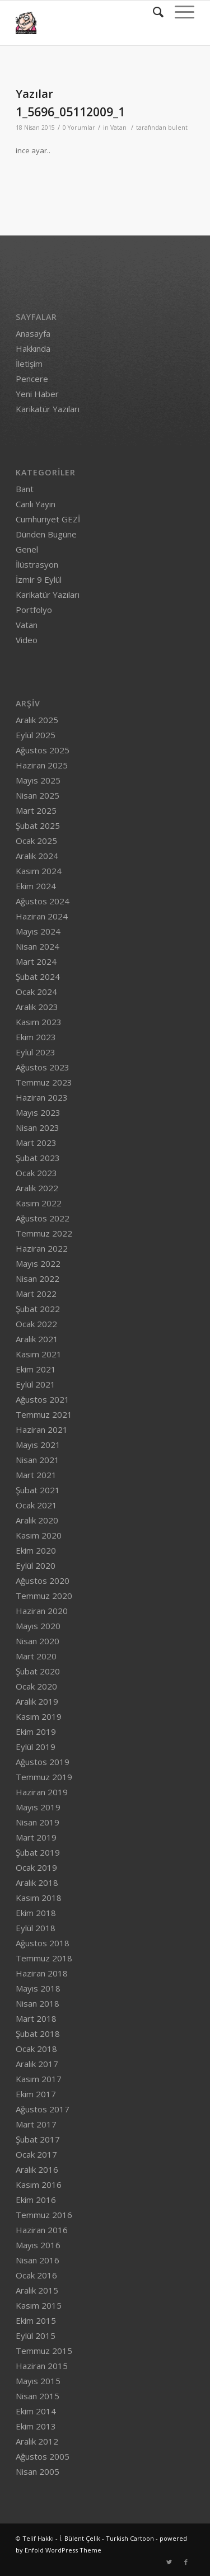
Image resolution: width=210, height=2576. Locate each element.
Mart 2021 (36, 1474)
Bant (25, 488)
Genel (27, 549)
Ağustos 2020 (42, 1580)
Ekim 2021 (36, 1369)
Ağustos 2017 (42, 2109)
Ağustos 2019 (42, 1761)
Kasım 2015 (39, 2305)
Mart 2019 (36, 1837)
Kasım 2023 (39, 1021)
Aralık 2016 (37, 2169)
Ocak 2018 (36, 2048)
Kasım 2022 (39, 1203)
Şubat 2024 (38, 976)
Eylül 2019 (35, 1746)
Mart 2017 (36, 2124)
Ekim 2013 (36, 2426)
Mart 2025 (36, 810)
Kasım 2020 (39, 1535)
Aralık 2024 (37, 855)
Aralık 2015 (37, 2290)
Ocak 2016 (36, 2275)
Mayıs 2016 (38, 2245)
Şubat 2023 (38, 1157)
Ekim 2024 (36, 885)
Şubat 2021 (38, 1489)
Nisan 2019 (37, 1822)
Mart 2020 (36, 1656)
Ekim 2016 (36, 2199)
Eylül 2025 (35, 734)
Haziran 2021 (42, 1429)
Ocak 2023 (36, 1172)
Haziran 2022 (42, 1248)
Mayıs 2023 (38, 1112)
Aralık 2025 (37, 719)
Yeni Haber (37, 393)
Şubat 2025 (38, 825)
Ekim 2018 (36, 1912)
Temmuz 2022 (44, 1233)
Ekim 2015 (36, 2320)
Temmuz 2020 (44, 1595)
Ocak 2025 (36, 840)
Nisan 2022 (37, 1278)
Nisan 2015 (37, 2396)
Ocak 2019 (36, 1867)
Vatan (118, 127)
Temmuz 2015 (44, 2350)
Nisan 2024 (37, 946)
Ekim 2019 (36, 1731)
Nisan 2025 (37, 795)
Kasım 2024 (39, 870)
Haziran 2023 (42, 1097)
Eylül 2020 (35, 1565)
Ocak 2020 (36, 1686)
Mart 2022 (36, 1293)
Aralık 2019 (37, 1701)
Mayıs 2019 (38, 1807)
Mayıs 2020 (38, 1625)
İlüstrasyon (37, 564)
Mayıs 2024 (38, 931)
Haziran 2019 (42, 1791)
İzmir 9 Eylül (39, 579)
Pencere (32, 378)
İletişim (29, 363)
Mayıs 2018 (38, 1988)
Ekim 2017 (36, 2094)
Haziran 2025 (42, 765)
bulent (178, 127)
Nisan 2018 (37, 2003)
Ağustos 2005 (42, 2456)
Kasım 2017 (39, 2078)
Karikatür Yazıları (48, 408)
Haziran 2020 (42, 1610)
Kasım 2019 (39, 1716)
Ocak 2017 (36, 2154)
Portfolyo (34, 609)
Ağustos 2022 (42, 1218)
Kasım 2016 (39, 2184)
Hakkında (33, 348)
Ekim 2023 (36, 1036)
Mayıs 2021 (38, 1444)
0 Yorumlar (79, 127)
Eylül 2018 (35, 1927)
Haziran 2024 (42, 916)
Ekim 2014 (36, 2411)
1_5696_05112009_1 (70, 112)
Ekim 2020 (36, 1550)
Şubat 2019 (38, 1852)
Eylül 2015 (35, 2335)
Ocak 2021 (36, 1505)
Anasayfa (33, 333)
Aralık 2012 (37, 2441)
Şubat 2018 (38, 2033)
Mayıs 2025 (38, 780)
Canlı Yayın (35, 503)
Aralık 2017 (37, 2063)
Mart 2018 (36, 2018)
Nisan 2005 (37, 2471)
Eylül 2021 (35, 1384)
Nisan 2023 (37, 1127)
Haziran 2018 (42, 1973)
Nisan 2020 (37, 1640)
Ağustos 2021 (42, 1399)
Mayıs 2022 (38, 1263)
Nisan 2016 (37, 2260)
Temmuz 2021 (44, 1414)
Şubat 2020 (38, 1671)
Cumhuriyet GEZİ (48, 519)
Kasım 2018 (39, 1897)
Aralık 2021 (37, 1338)
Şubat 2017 (38, 2139)
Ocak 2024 (36, 991)
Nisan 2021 (37, 1459)
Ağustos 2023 (42, 1067)
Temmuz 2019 (44, 1776)
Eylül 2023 (35, 1052)
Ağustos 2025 (42, 750)
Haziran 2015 (42, 2365)
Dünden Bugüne (46, 534)
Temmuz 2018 (44, 1958)
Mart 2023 (36, 1142)
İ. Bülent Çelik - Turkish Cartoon (106, 2538)
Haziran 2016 (42, 2229)
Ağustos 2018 (42, 1942)
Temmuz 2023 (44, 1082)
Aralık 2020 (37, 1520)
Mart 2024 (36, 961)
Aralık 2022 (37, 1187)
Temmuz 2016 (44, 2214)
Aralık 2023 (37, 1006)
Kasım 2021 (39, 1354)
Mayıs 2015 (38, 2380)
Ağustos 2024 (42, 901)
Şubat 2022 (38, 1308)
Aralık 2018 (37, 1882)
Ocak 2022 (36, 1323)
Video (27, 639)
